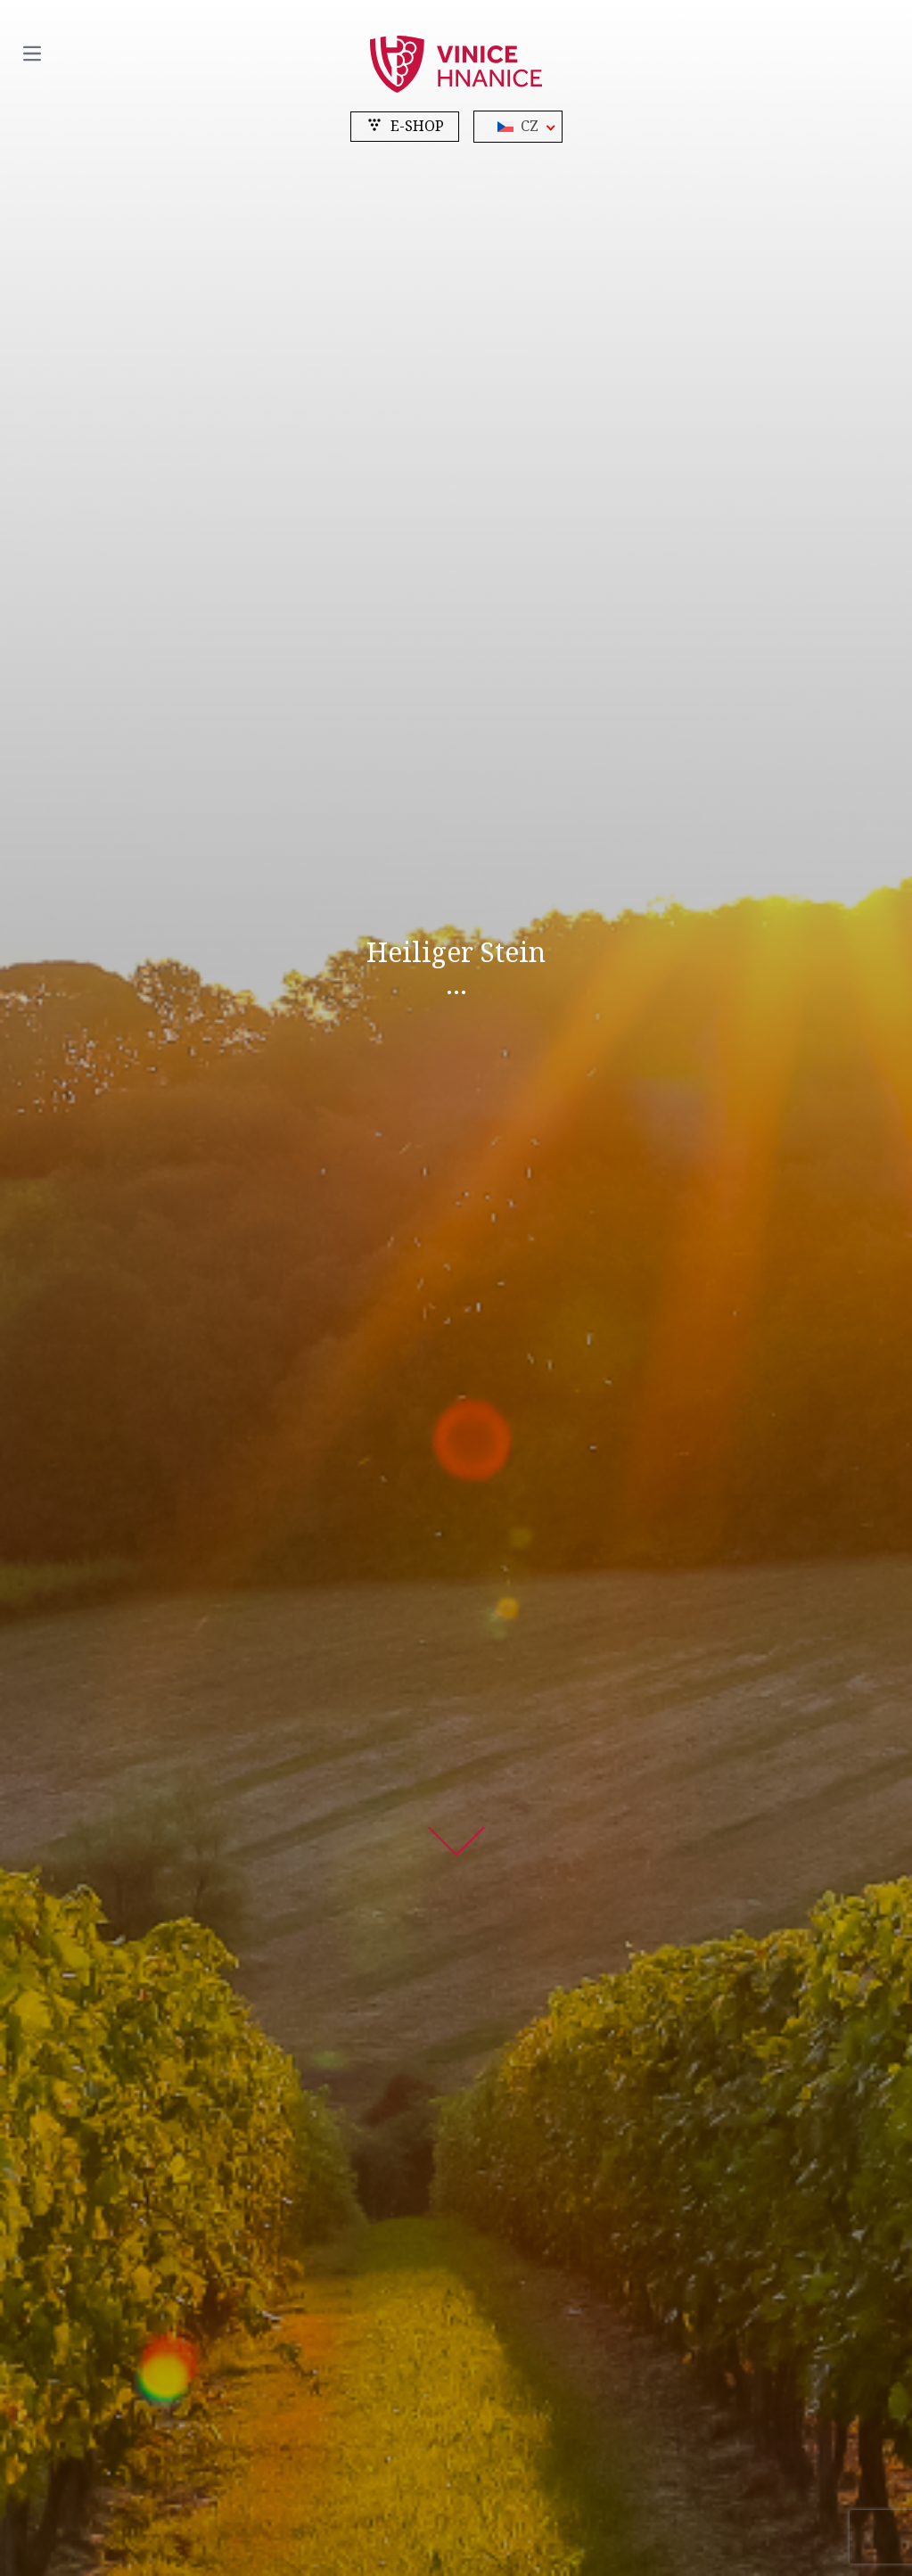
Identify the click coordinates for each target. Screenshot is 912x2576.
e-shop (405, 126)
